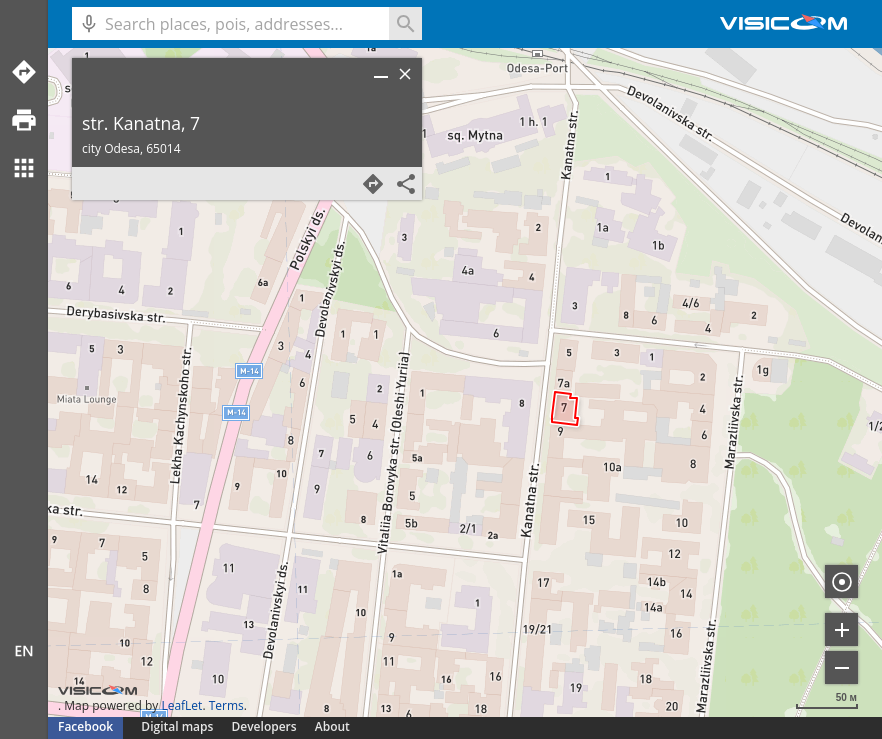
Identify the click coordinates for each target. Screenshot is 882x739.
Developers (264, 726)
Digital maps (178, 726)
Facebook (85, 726)
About (332, 726)
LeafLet (181, 705)
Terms (226, 705)
